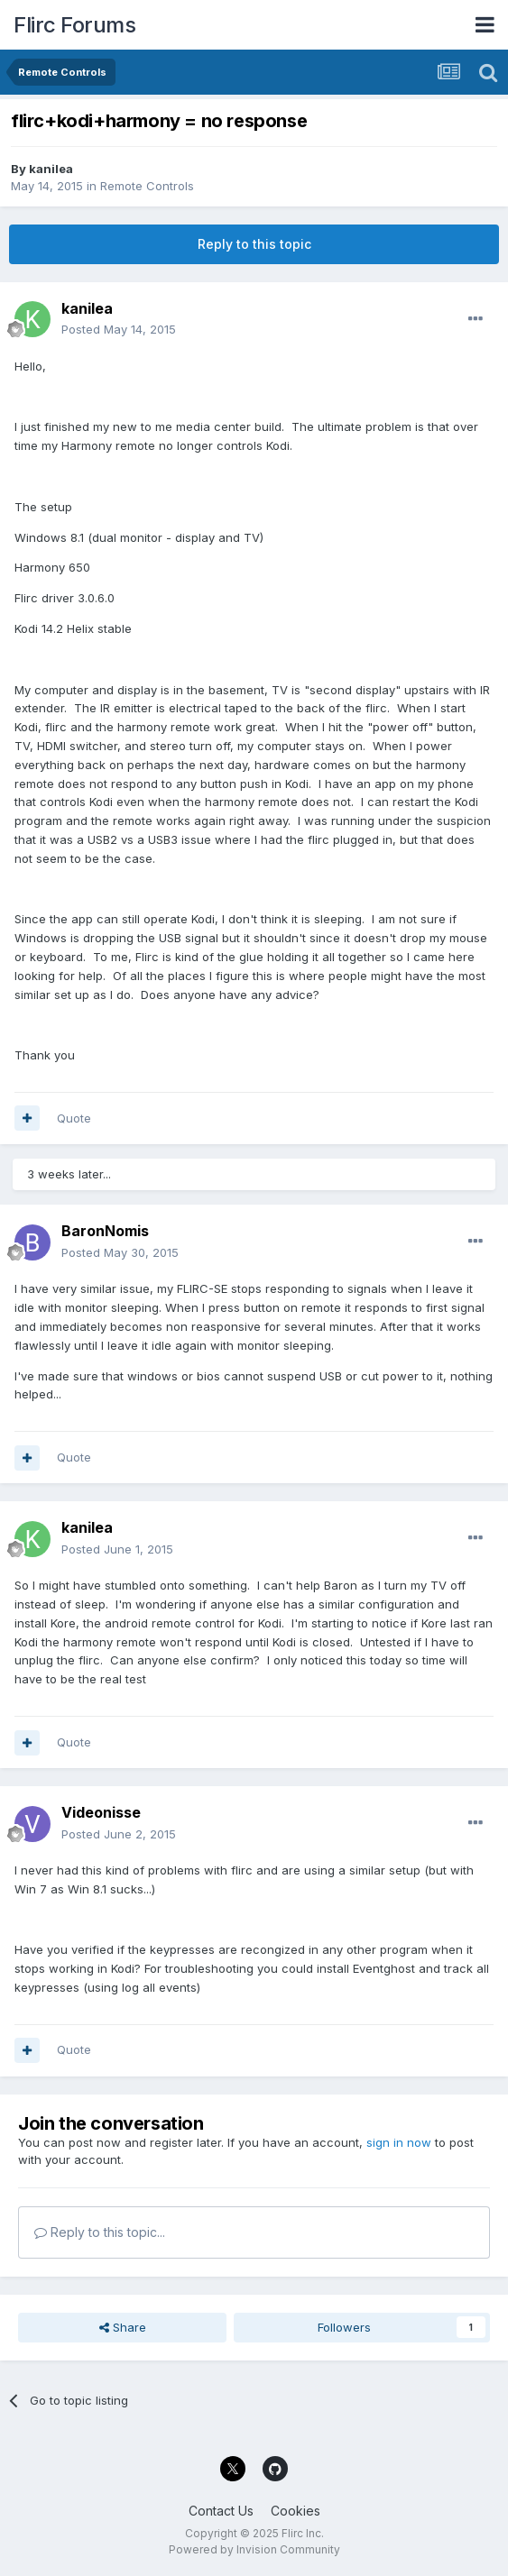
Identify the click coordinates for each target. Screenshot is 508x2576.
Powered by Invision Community (254, 2549)
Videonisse (101, 1812)
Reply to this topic (254, 244)
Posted (118, 329)
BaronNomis (105, 1231)
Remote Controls (147, 186)
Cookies (295, 2510)
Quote (74, 1118)
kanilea (51, 168)
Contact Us (221, 2510)
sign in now (398, 2142)
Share (122, 2327)
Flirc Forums (74, 25)
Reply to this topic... (99, 2232)
